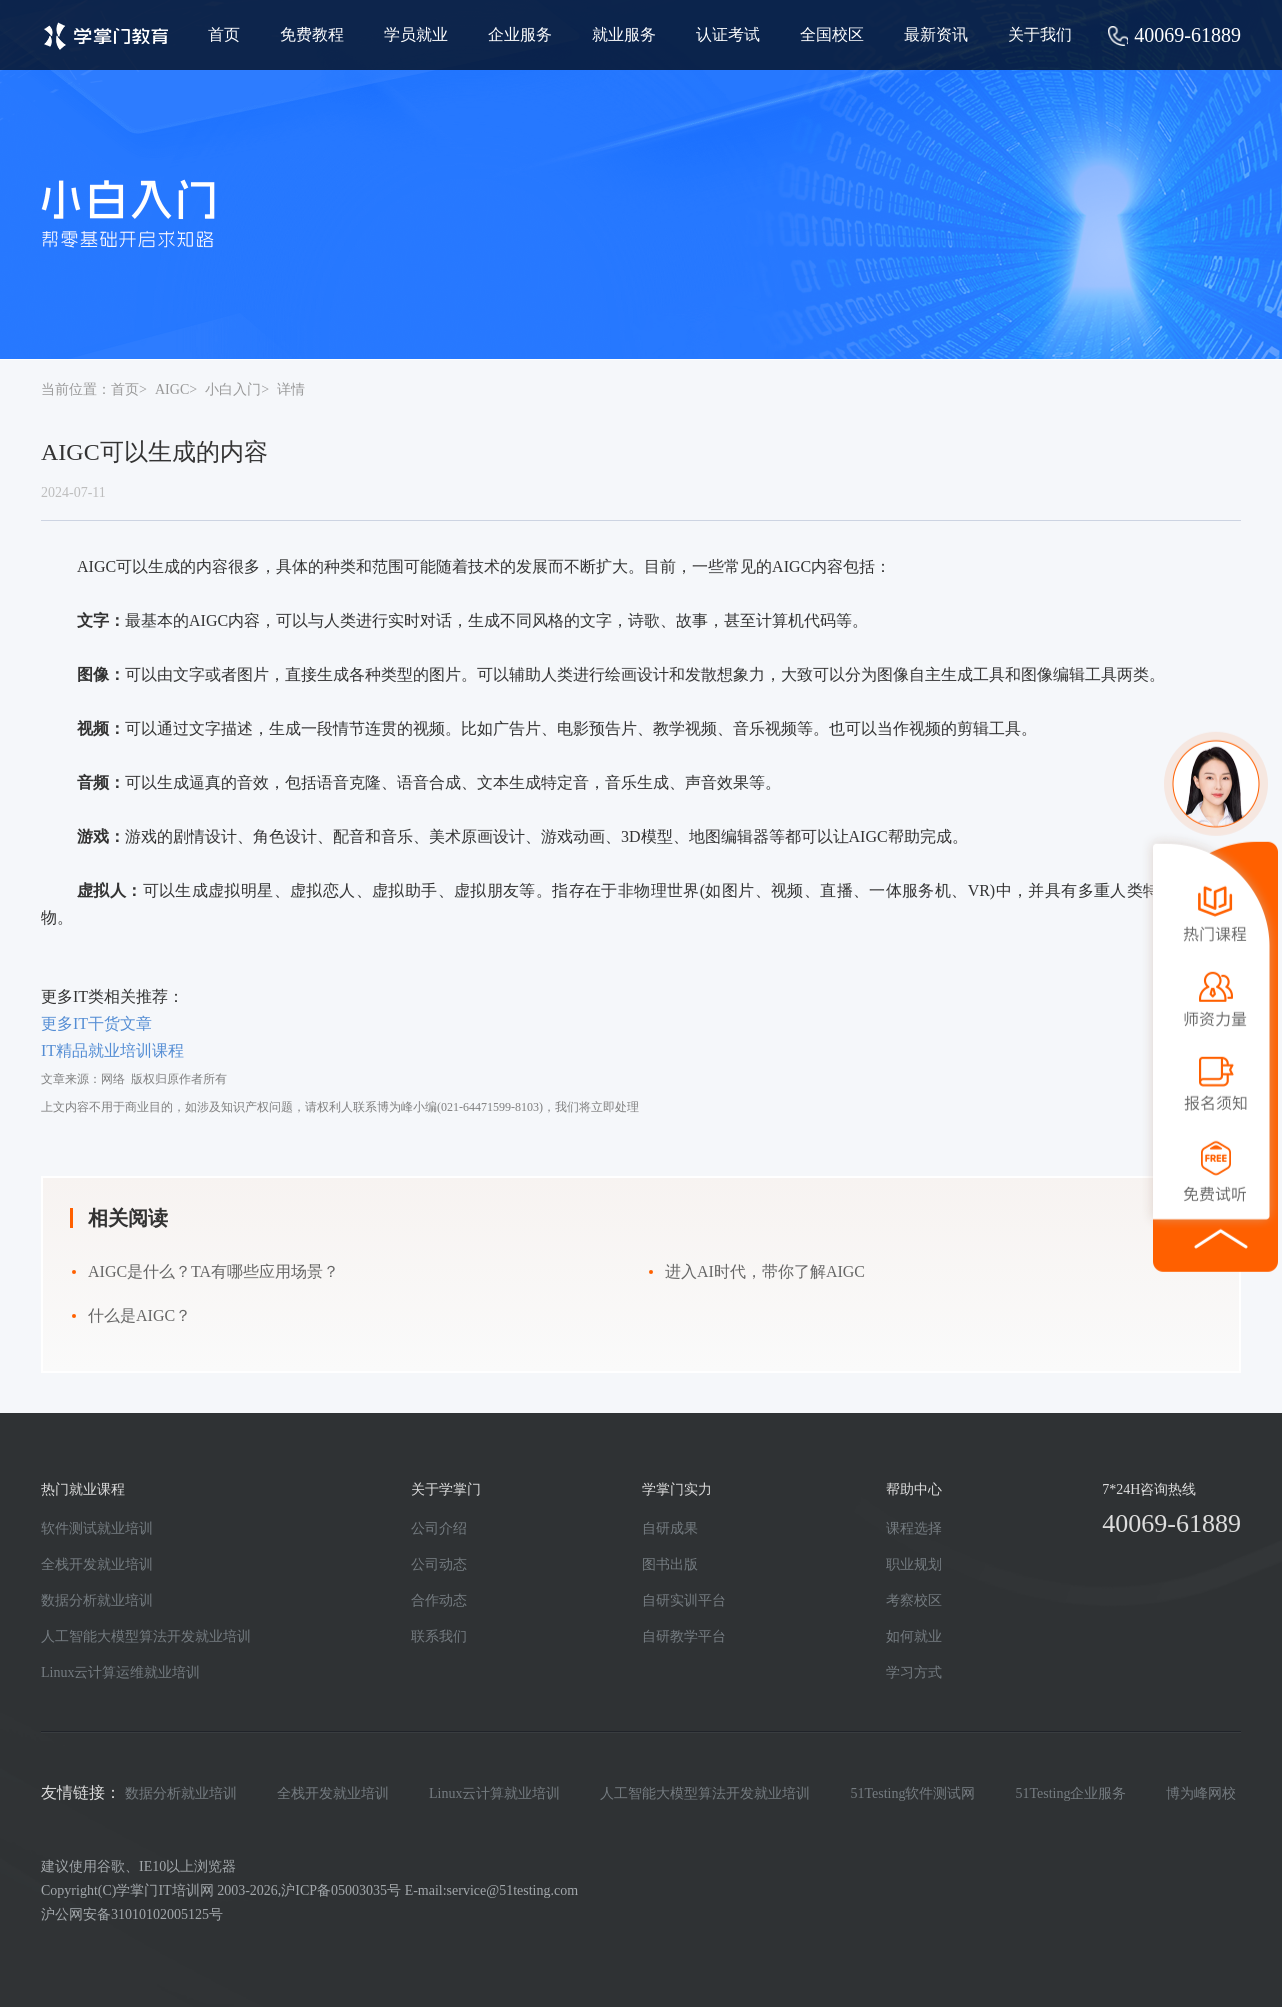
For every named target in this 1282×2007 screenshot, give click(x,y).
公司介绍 (439, 1528)
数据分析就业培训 (97, 1600)
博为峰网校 (1201, 1793)
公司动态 (439, 1564)
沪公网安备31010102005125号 (132, 1914)
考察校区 (914, 1600)
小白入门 (233, 389)
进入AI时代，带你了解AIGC (765, 1271)
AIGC (172, 389)
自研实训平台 (684, 1600)
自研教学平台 (684, 1636)
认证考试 (728, 34)
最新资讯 (936, 34)
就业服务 (624, 34)
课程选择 (914, 1528)
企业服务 (520, 34)
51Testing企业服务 (1070, 1793)
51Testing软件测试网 (912, 1793)
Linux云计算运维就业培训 (120, 1672)
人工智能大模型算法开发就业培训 (146, 1636)
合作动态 (439, 1600)
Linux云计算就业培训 (494, 1793)
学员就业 (416, 34)
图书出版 (670, 1564)
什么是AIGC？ (139, 1315)
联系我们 (439, 1636)
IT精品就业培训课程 (112, 1050)
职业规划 (914, 1564)
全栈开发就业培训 (97, 1564)
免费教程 (312, 34)
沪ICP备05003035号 (341, 1890)
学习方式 (914, 1672)
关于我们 (1040, 34)
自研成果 (670, 1528)
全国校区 (832, 34)
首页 (224, 34)
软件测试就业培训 (97, 1528)
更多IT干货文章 (96, 1023)
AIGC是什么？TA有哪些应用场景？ (213, 1271)
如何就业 (914, 1636)
